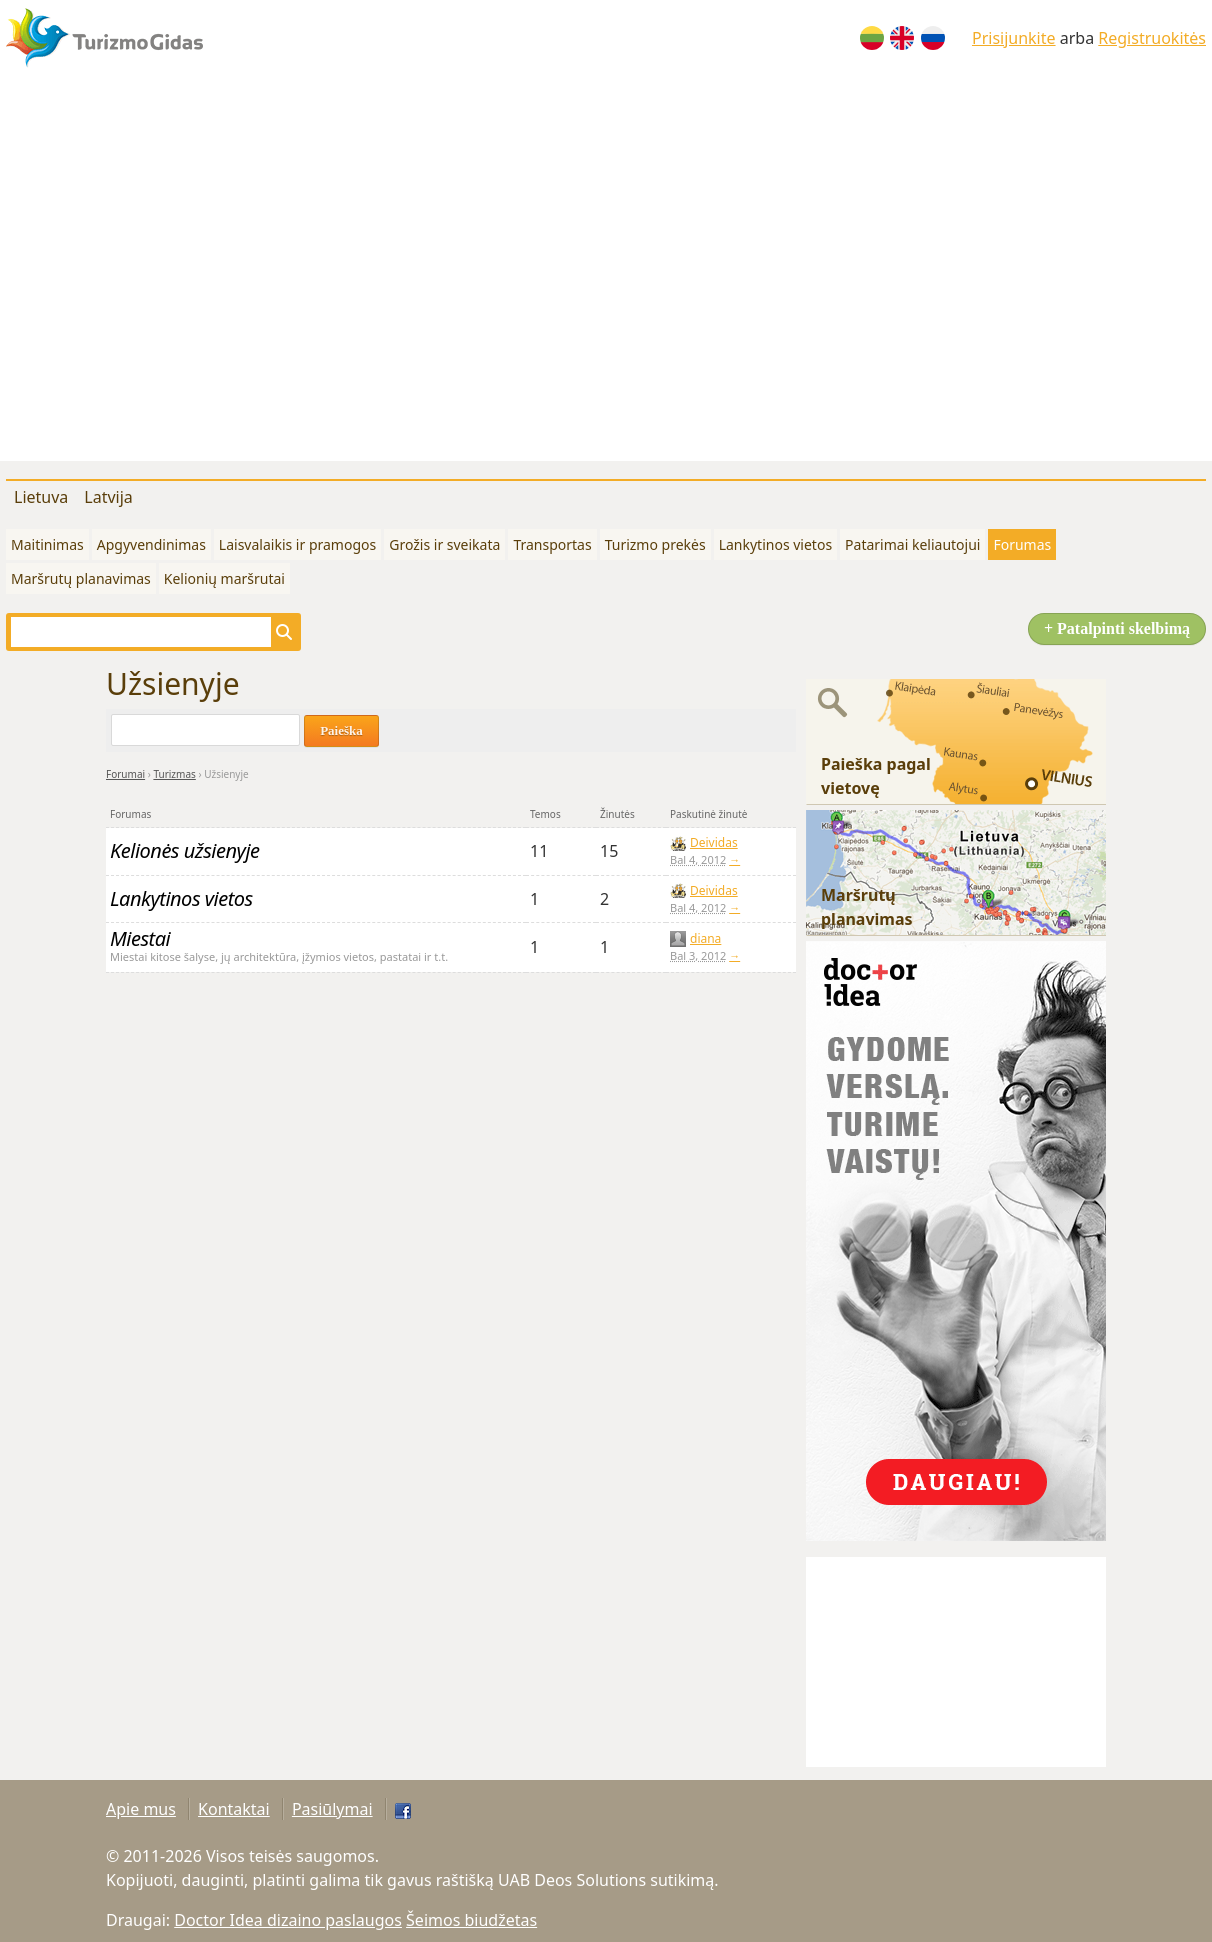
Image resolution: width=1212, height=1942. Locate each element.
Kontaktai (234, 1809)
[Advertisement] (187, 273)
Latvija (108, 497)
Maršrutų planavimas (81, 578)
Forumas (1022, 544)
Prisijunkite (1014, 38)
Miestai (140, 938)
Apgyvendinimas (151, 544)
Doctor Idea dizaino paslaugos (288, 1920)
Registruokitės (1152, 38)
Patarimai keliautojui (912, 544)
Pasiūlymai (332, 1809)
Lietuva (41, 497)
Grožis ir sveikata (444, 544)
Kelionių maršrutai (224, 578)
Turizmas (174, 774)
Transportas (552, 544)
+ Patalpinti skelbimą (1117, 628)
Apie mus (141, 1809)
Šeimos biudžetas (471, 1920)
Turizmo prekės (655, 544)
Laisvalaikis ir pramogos (297, 544)
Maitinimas (47, 544)
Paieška (341, 730)
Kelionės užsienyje (185, 850)
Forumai (125, 774)
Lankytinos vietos (775, 544)
